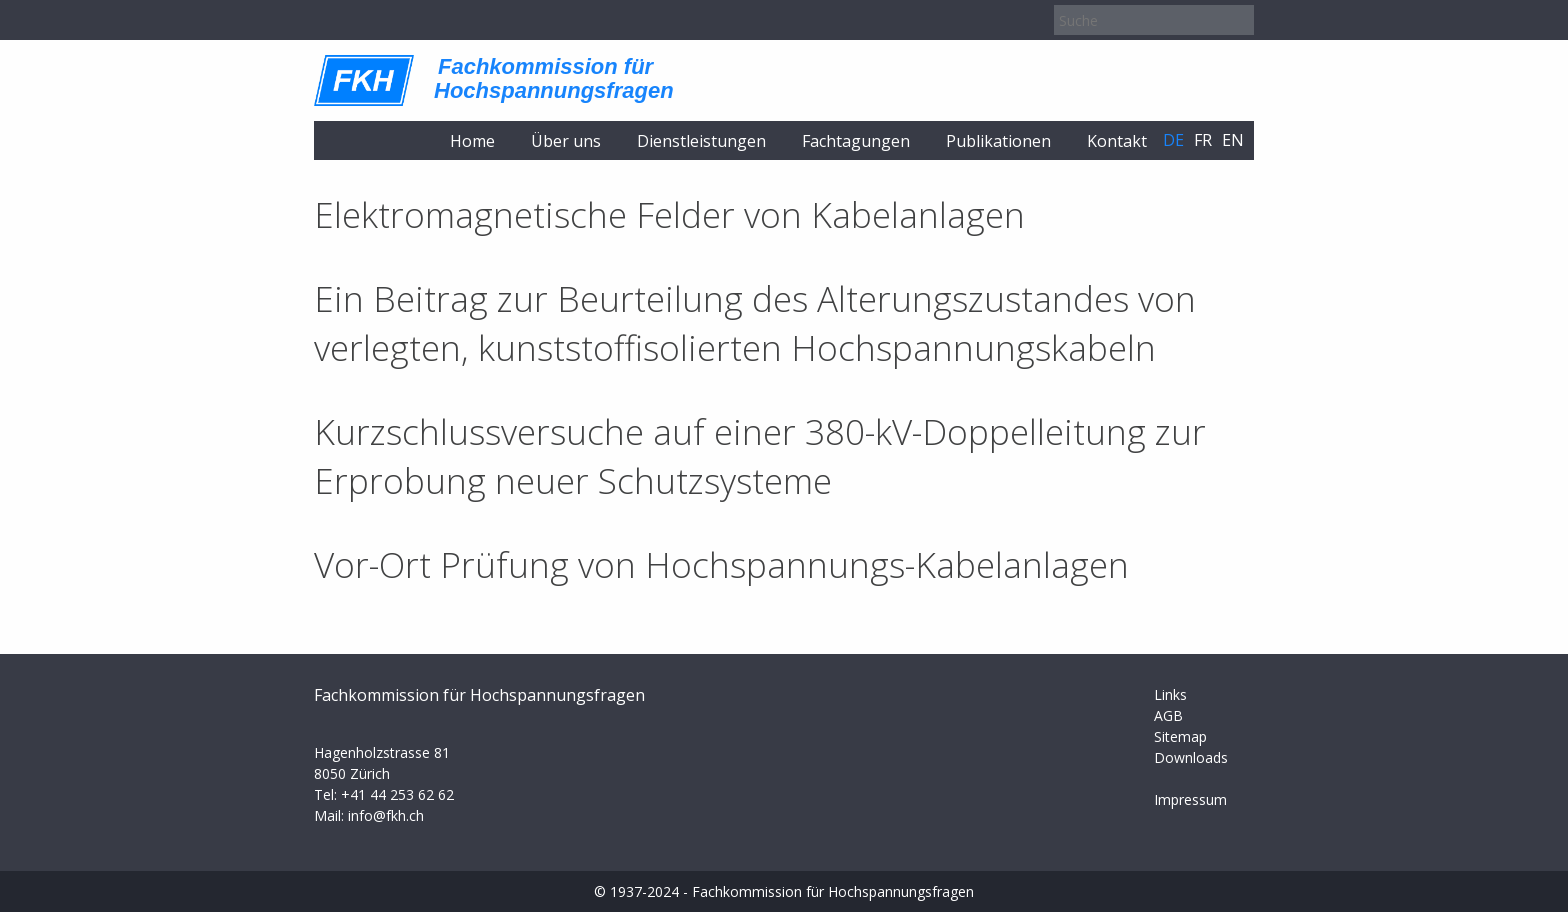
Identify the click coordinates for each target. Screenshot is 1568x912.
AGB (1168, 715)
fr (1203, 140)
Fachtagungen (856, 141)
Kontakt (1117, 141)
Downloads (1191, 757)
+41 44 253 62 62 (397, 794)
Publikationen (998, 141)
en (1233, 140)
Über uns (566, 141)
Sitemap (1180, 736)
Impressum (1190, 799)
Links (1170, 694)
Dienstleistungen (701, 141)
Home (472, 141)
